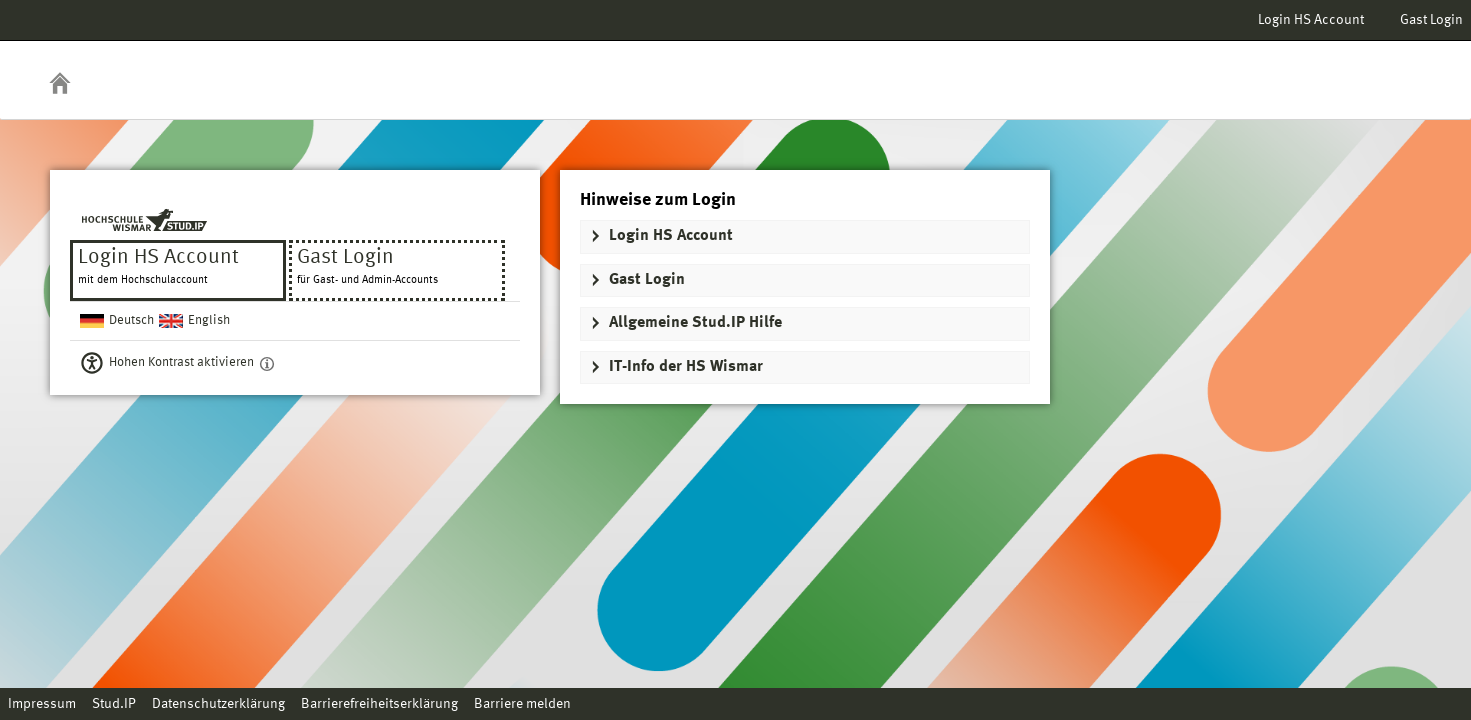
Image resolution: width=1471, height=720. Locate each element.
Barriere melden (522, 704)
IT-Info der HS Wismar (686, 367)
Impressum (42, 704)
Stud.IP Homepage (1394, 67)
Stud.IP (114, 704)
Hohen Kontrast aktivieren (181, 362)
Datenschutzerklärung (218, 704)
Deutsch (131, 320)
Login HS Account (1311, 20)
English (209, 320)
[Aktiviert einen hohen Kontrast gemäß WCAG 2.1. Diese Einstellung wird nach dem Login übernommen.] (267, 363)
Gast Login (1431, 20)
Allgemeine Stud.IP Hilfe (695, 323)
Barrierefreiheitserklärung (379, 704)
